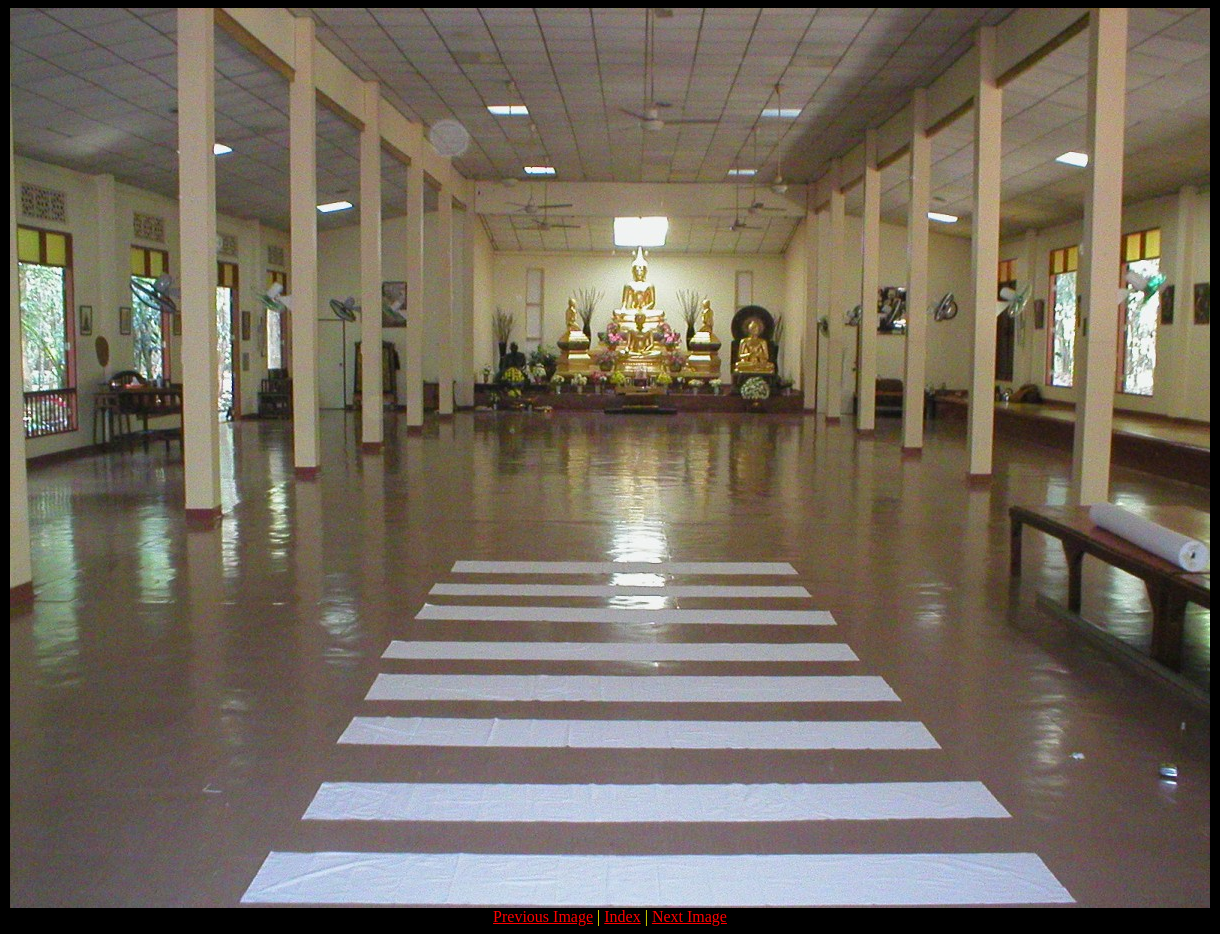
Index (622, 916)
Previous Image (543, 916)
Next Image (689, 916)
